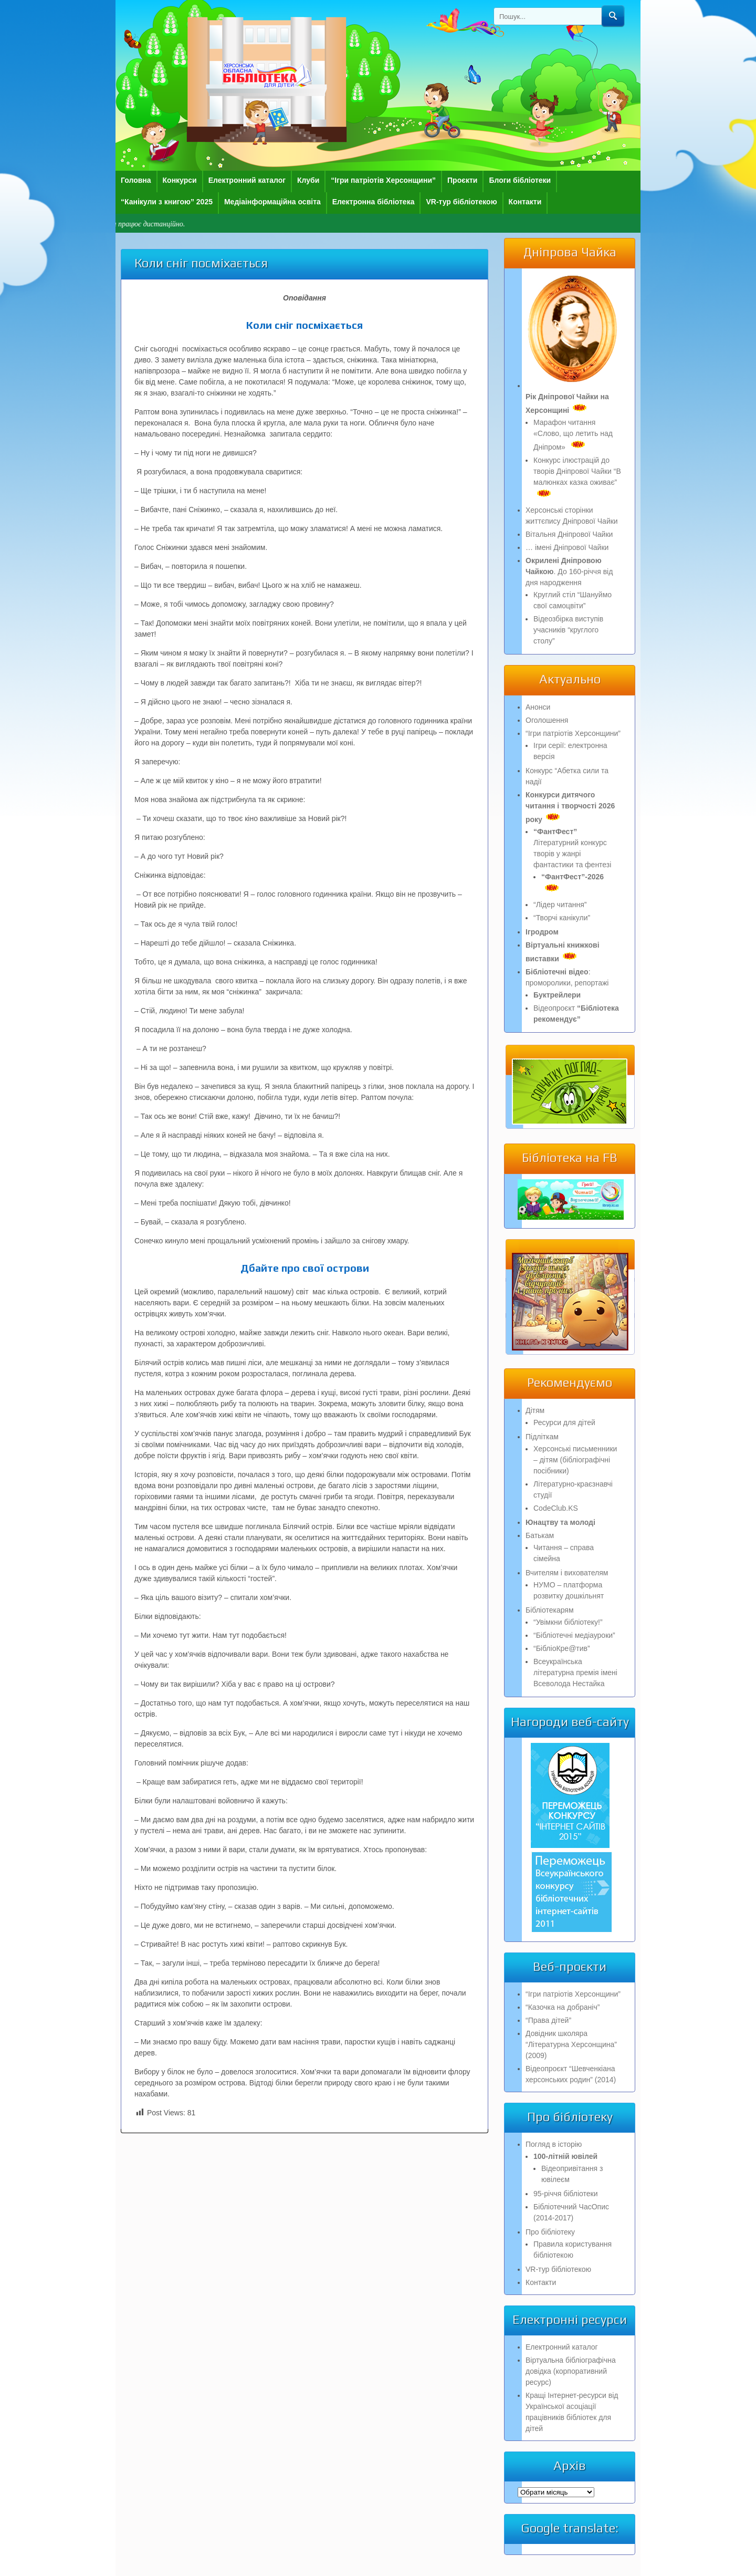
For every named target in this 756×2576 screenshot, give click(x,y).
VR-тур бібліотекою (461, 202)
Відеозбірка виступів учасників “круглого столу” (568, 630)
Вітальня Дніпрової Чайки (569, 534)
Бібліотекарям (550, 1610)
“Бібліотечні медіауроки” (574, 1635)
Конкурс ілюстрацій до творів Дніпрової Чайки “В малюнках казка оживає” (577, 477)
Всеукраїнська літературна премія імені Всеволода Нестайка (575, 1672)
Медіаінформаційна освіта (272, 202)
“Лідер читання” (559, 904)
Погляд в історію (554, 2144)
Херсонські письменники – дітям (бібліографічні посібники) (575, 1460)
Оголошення (547, 720)
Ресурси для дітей (564, 1422)
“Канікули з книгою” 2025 (167, 202)
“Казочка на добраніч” (563, 2007)
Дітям (535, 1410)
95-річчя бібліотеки (565, 2193)
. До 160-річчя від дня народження (569, 571)
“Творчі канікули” (561, 917)
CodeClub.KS (555, 1508)
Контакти (525, 202)
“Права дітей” (548, 2020)
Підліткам (542, 1436)
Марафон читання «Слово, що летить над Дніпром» (573, 434)
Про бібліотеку (550, 2232)
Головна (136, 180)
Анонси (538, 707)
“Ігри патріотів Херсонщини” (383, 180)
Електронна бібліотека (373, 202)
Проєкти (462, 180)
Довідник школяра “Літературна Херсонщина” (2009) (571, 2044)
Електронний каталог (247, 180)
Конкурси (180, 180)
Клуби (308, 180)
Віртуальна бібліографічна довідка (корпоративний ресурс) (571, 2371)
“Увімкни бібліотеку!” (568, 1622)
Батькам (540, 1535)
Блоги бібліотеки (520, 180)
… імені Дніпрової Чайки (567, 547)
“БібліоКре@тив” (561, 1648)
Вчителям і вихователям (567, 1573)
